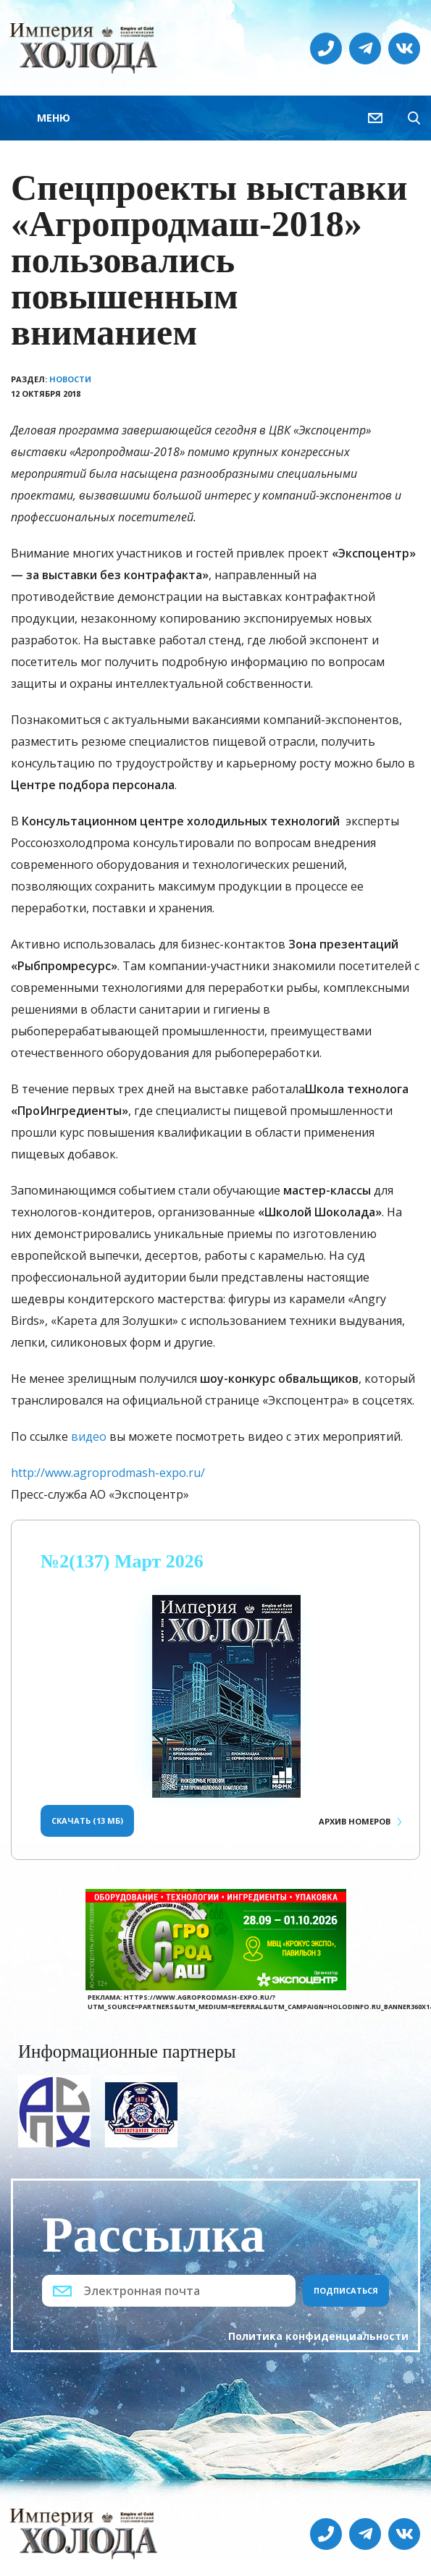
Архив (354, 1821)
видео (88, 1436)
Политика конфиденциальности (318, 2336)
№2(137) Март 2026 (122, 1561)
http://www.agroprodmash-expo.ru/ (108, 1473)
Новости (70, 379)
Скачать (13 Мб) (87, 1820)
